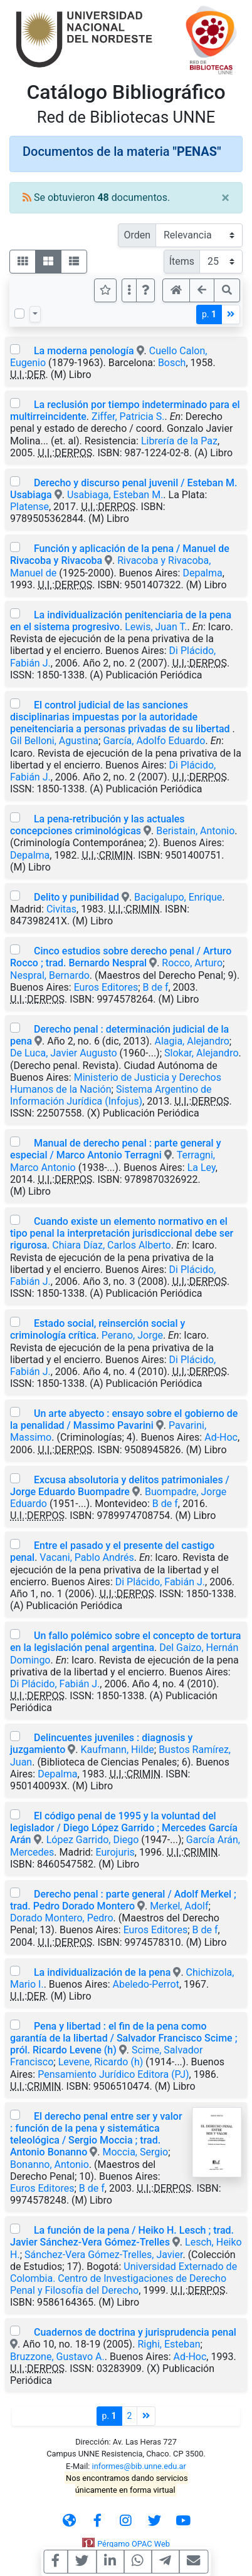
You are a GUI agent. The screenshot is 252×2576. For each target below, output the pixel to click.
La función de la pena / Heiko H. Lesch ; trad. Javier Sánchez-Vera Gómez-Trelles (122, 2236)
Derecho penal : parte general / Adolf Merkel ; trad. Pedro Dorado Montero (123, 1900)
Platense (29, 507)
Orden (136, 235)
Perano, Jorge (132, 1335)
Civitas (61, 909)
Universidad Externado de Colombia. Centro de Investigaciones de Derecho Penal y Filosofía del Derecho (123, 2278)
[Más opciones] (129, 290)
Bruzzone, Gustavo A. (57, 2357)
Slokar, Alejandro (201, 1053)
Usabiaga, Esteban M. (115, 495)
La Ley (201, 1167)
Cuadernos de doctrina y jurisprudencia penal (135, 2332)
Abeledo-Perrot (146, 1984)
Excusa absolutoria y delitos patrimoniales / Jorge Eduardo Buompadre (119, 1486)
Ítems (181, 261)
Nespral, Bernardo (50, 975)
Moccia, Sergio (135, 2152)
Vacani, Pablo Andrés (86, 1557)
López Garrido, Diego (92, 1840)
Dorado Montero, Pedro (61, 1918)
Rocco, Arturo (192, 963)
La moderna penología (85, 351)
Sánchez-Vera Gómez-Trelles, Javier (103, 2255)
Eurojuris (114, 1852)
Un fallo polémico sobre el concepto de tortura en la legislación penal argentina (125, 1641)
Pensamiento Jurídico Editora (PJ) (113, 2074)
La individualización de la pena (102, 1972)
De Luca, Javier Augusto (63, 1053)
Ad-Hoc (221, 1437)
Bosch (172, 363)
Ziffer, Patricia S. (128, 416)
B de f (156, 987)
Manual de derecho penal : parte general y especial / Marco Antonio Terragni (115, 1149)
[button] (145, 290)
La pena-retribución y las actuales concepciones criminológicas (97, 825)
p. (209, 314)
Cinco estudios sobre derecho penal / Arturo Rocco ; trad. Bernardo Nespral (120, 957)
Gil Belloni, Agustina (54, 741)
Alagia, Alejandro (191, 1041)
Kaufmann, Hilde (117, 1750)
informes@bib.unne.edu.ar (139, 2466)
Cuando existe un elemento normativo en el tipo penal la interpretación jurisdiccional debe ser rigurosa (121, 1233)
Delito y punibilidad (76, 897)
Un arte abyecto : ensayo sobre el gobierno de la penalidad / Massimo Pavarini (124, 1419)
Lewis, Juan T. (156, 627)
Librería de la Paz (179, 441)
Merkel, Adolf (179, 1906)
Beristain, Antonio (195, 831)
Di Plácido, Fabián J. (160, 1582)
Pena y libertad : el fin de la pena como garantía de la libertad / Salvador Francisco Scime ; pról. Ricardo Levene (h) (123, 2038)
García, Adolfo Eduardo (154, 741)
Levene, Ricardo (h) (101, 2062)
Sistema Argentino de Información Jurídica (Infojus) (111, 1095)
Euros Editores (106, 987)
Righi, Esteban (168, 2344)
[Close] (225, 198)
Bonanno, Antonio (49, 2164)
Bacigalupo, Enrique (178, 897)
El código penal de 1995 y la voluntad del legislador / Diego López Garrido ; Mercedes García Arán (124, 1828)
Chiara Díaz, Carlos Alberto (111, 1245)
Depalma (202, 573)
